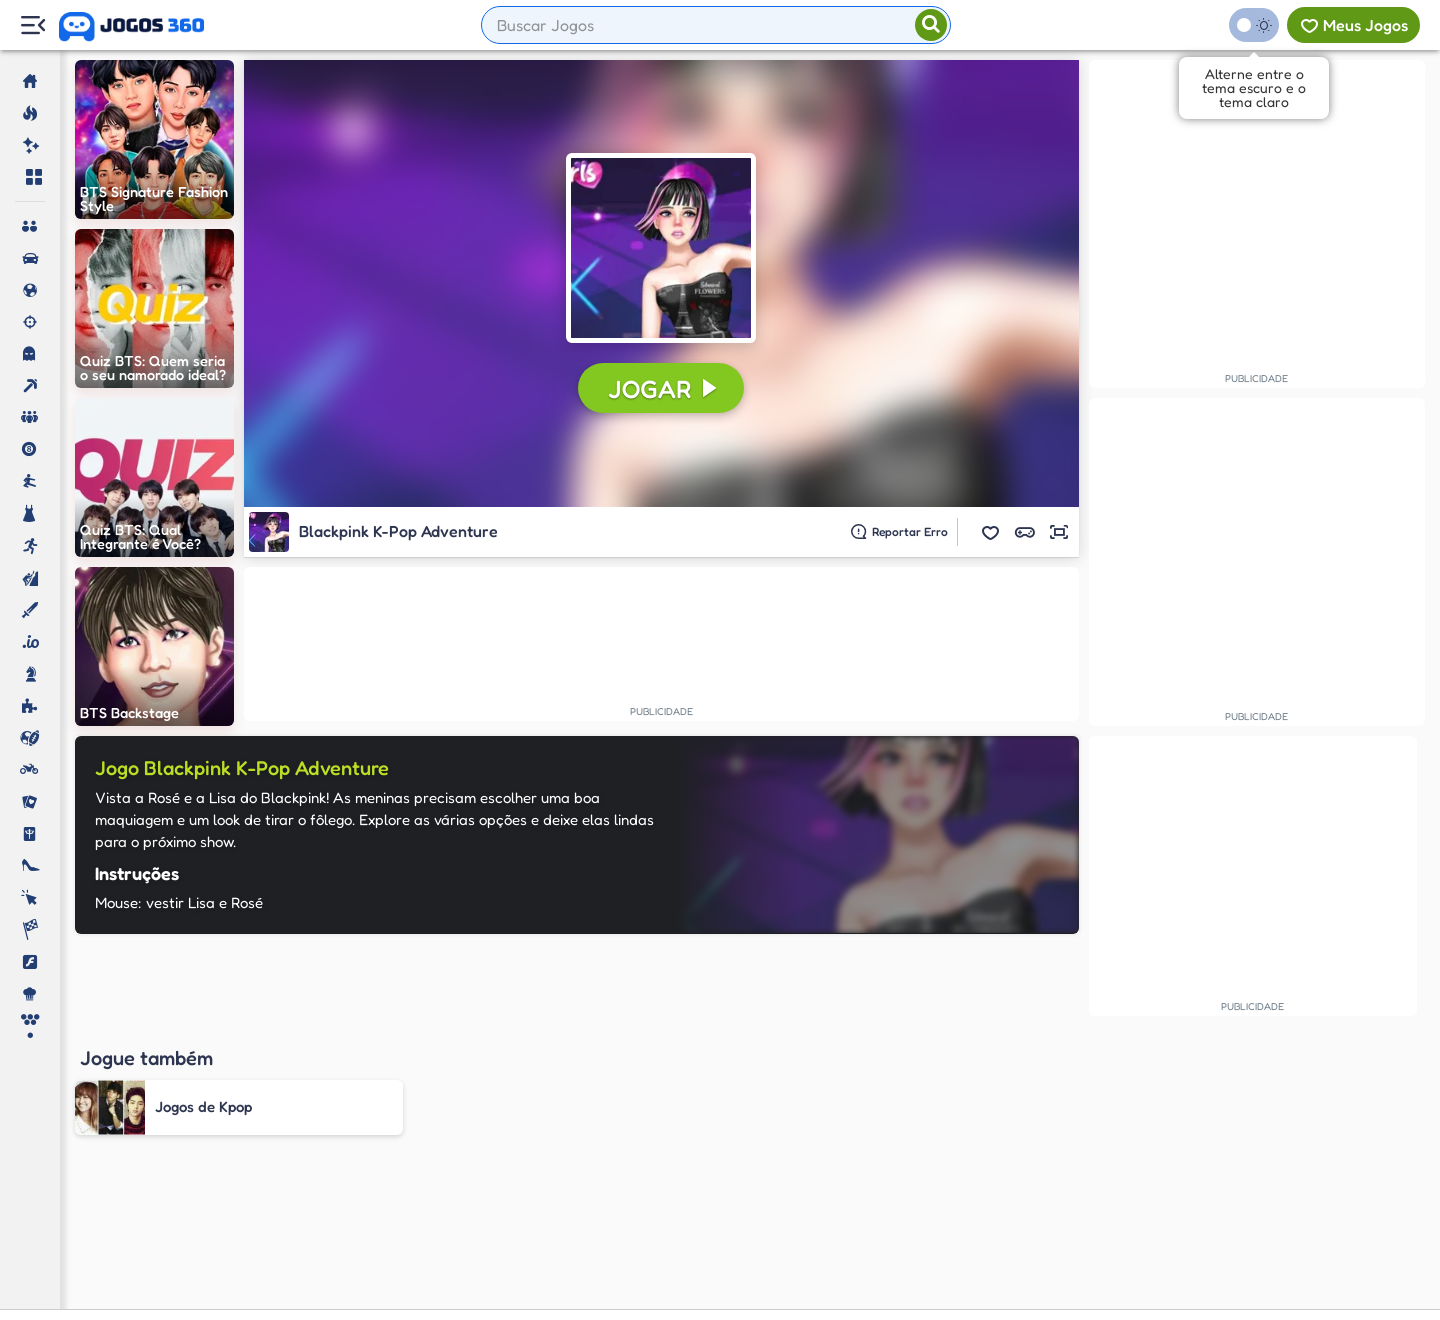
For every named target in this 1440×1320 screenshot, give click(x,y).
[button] (991, 532)
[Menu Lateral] (32, 25)
